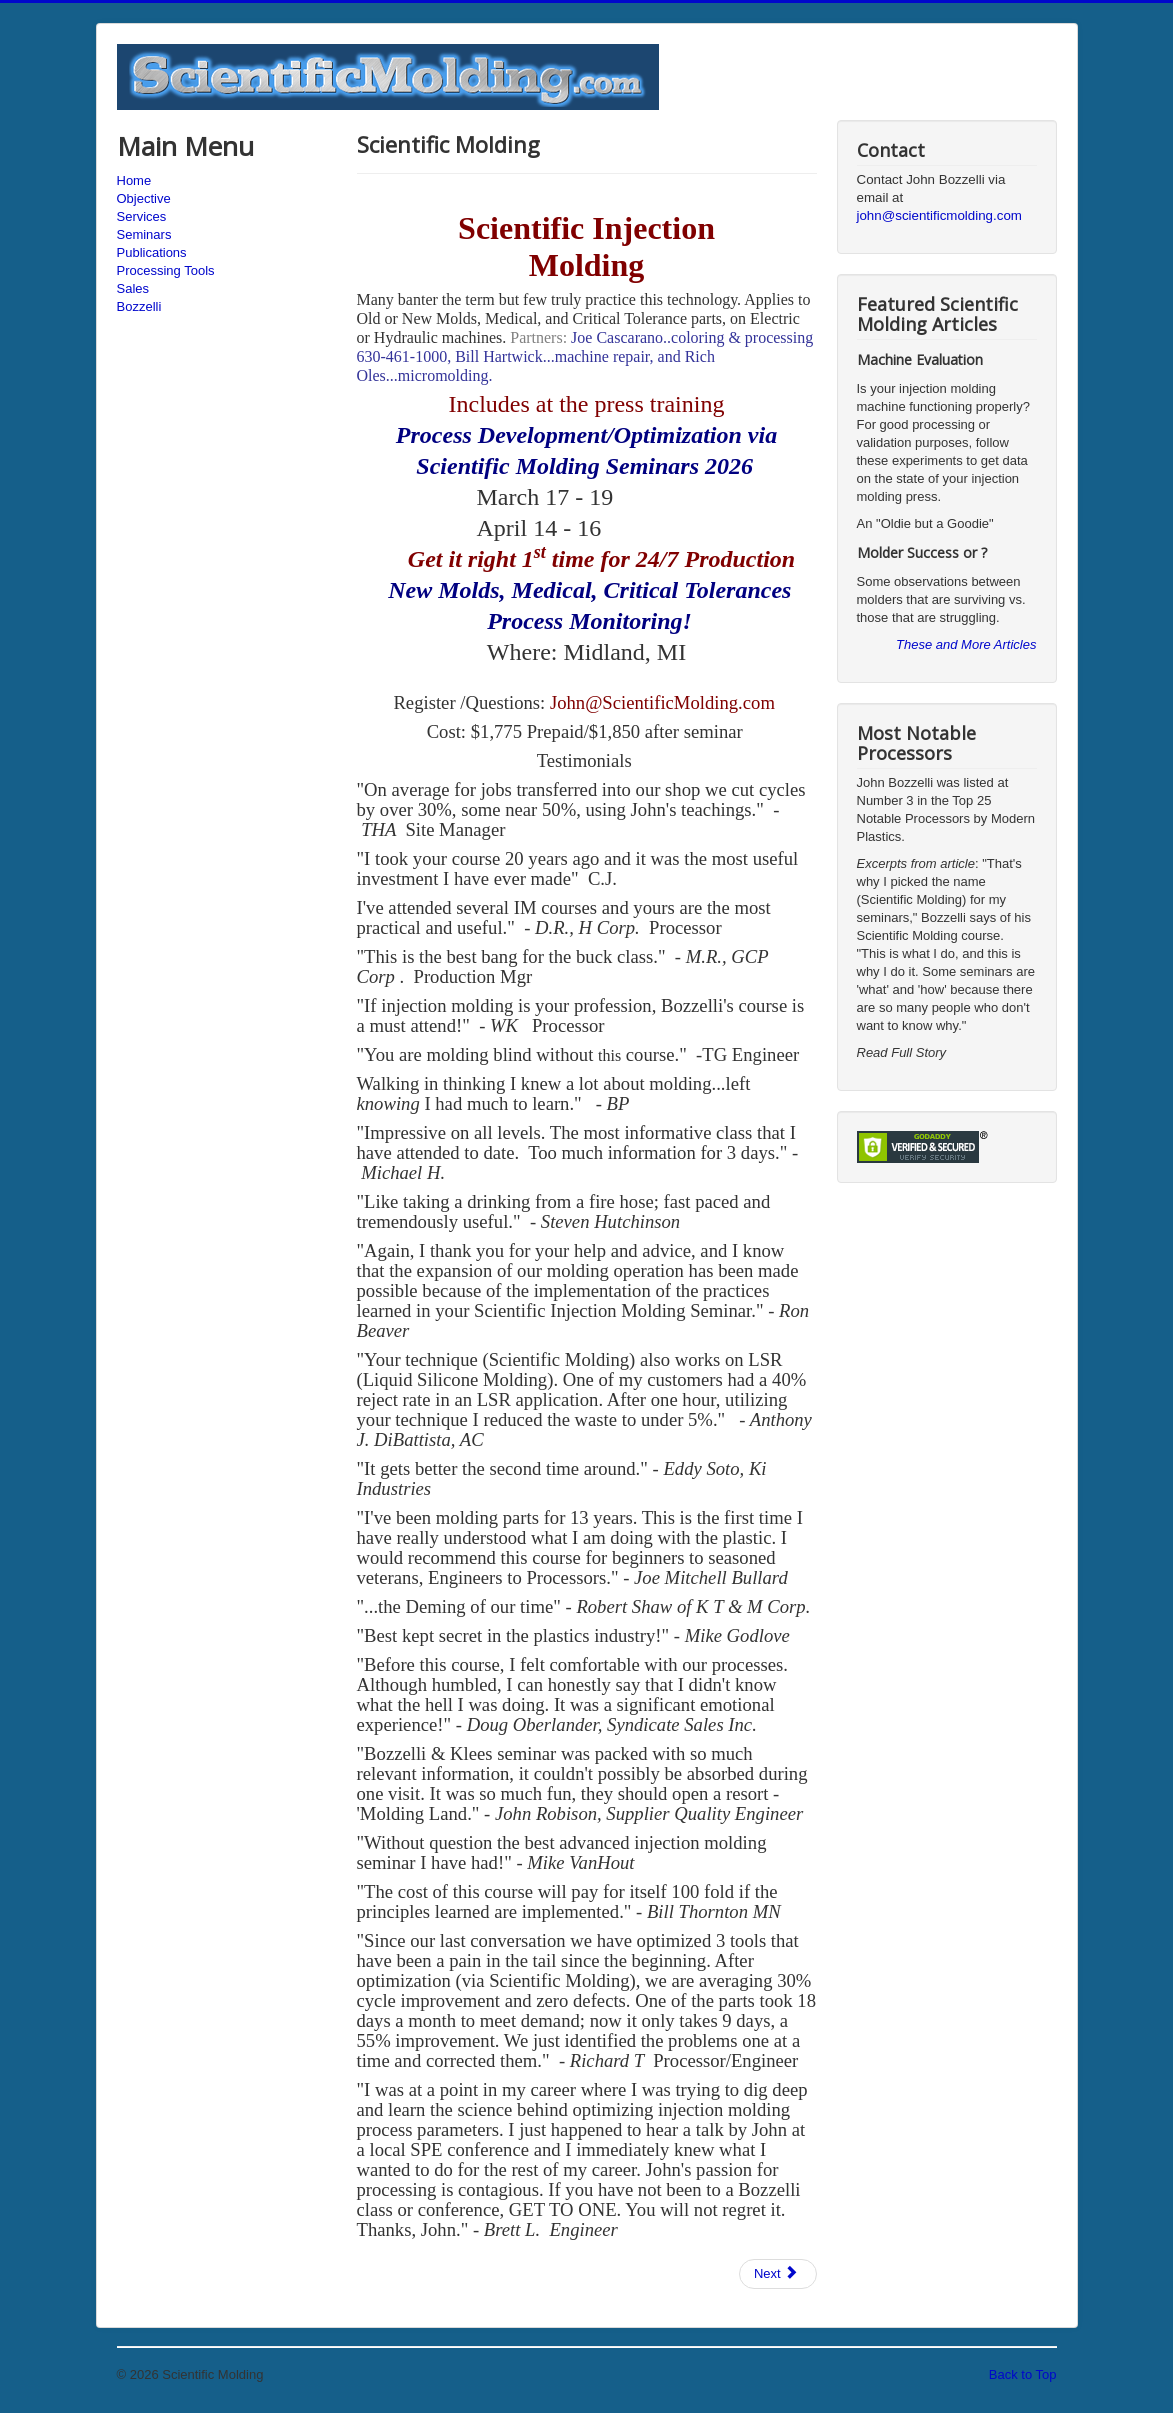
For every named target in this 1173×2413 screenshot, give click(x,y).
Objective (144, 198)
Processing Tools (166, 270)
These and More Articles (966, 644)
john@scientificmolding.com (939, 215)
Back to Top (1023, 2374)
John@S (581, 702)
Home (134, 180)
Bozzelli (139, 306)
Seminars (144, 234)
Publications (152, 252)
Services (142, 216)
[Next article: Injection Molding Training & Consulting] (778, 2274)
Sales (133, 288)
